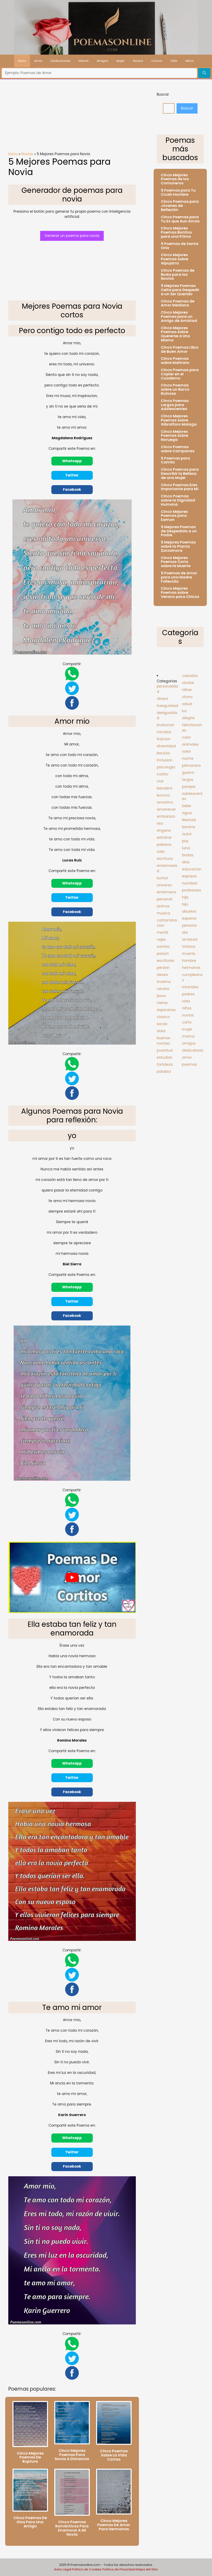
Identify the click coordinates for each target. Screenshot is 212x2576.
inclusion (164, 760)
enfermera (166, 892)
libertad (189, 819)
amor (187, 1057)
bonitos (188, 826)
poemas (189, 1064)
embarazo (166, 816)
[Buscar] (204, 73)
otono (187, 696)
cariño (162, 774)
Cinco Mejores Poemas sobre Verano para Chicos (180, 592)
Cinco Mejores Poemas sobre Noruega (174, 435)
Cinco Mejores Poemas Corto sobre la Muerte (175, 562)
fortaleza (165, 1064)
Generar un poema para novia (72, 235)
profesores (191, 890)
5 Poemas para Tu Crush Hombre (178, 192)
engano (164, 830)
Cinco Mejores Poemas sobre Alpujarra (174, 259)
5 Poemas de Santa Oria (179, 245)
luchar (162, 878)
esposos (189, 876)
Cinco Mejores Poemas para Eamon (174, 515)
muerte (188, 953)
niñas (187, 689)
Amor (38, 61)
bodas (187, 855)
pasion (163, 953)
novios (27, 153)
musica (163, 913)
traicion (163, 739)
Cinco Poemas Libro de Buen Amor (180, 349)
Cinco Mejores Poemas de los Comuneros (175, 179)
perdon (163, 967)
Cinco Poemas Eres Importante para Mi (179, 487)
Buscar (163, 94)
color (186, 737)
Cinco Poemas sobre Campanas (177, 449)
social (162, 1023)
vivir (160, 781)
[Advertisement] (72, 113)
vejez (161, 939)
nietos (162, 1002)
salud (187, 703)
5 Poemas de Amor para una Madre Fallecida (179, 577)
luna (186, 848)
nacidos (164, 731)
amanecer (166, 809)
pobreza (164, 844)
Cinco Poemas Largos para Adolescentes (175, 405)
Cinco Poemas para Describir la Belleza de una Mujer (180, 473)
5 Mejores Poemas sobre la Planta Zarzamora (178, 546)
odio (161, 851)
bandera (164, 788)
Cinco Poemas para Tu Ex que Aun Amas (180, 219)
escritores (165, 960)
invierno (164, 981)
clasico (163, 1016)
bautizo (163, 753)
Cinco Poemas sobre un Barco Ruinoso (175, 389)
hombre (189, 960)
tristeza (188, 946)
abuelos (189, 911)
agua (187, 812)
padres (188, 994)
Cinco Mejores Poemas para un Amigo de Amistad (179, 316)
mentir (163, 932)
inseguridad (167, 705)
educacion (191, 869)
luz (184, 710)
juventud (165, 1050)
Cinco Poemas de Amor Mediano (177, 303)
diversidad (166, 746)
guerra (188, 772)
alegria (188, 717)
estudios (164, 1057)
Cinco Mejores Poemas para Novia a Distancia (72, 2455)
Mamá (83, 61)
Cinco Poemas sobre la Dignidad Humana (178, 500)
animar (163, 906)
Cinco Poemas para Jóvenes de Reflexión (180, 205)
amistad (189, 939)
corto (187, 1022)
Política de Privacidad (118, 2569)
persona (189, 925)
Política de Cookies (86, 2569)
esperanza (166, 1009)
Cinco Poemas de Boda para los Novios (177, 274)
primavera (191, 765)
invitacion (165, 724)
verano (163, 988)
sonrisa (163, 946)
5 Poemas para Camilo (175, 460)
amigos (189, 1043)
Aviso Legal (62, 2569)
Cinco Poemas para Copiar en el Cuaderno (180, 374)
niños (187, 1008)
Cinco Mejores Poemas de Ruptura (30, 2457)
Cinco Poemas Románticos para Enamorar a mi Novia (72, 2528)
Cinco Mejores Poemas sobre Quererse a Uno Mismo (175, 334)
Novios (138, 61)
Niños (190, 61)
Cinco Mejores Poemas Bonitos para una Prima (176, 232)
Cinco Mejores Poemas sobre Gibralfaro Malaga (179, 420)
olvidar (188, 682)
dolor (161, 1030)
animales (190, 744)
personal (164, 899)
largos (187, 779)
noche (187, 758)
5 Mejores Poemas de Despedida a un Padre (179, 531)
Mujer (121, 61)
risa (160, 823)
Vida (173, 61)
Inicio (22, 61)
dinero (162, 698)
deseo (162, 974)
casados (190, 675)
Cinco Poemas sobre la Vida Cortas (114, 2455)
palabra (164, 1071)
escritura (165, 858)
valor (186, 751)
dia (185, 932)
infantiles (190, 987)
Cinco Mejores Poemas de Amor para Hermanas (113, 2525)
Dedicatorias (60, 61)
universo (164, 885)
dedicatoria (192, 1050)
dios (185, 862)
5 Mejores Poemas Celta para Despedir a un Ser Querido (180, 289)
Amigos (102, 61)
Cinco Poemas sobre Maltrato (175, 360)
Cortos (156, 61)
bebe (186, 805)
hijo (185, 904)
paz (185, 841)
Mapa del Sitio (147, 2569)
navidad (189, 883)
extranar (164, 837)
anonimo (165, 802)
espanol (189, 918)
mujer (187, 1029)
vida (186, 1001)
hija (185, 897)
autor (187, 833)
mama (188, 1036)
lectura (163, 795)
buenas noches (163, 1040)
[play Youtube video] (72, 1577)
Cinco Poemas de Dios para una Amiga (30, 2522)
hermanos (191, 967)
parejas (188, 786)
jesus (161, 995)
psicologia (166, 767)
